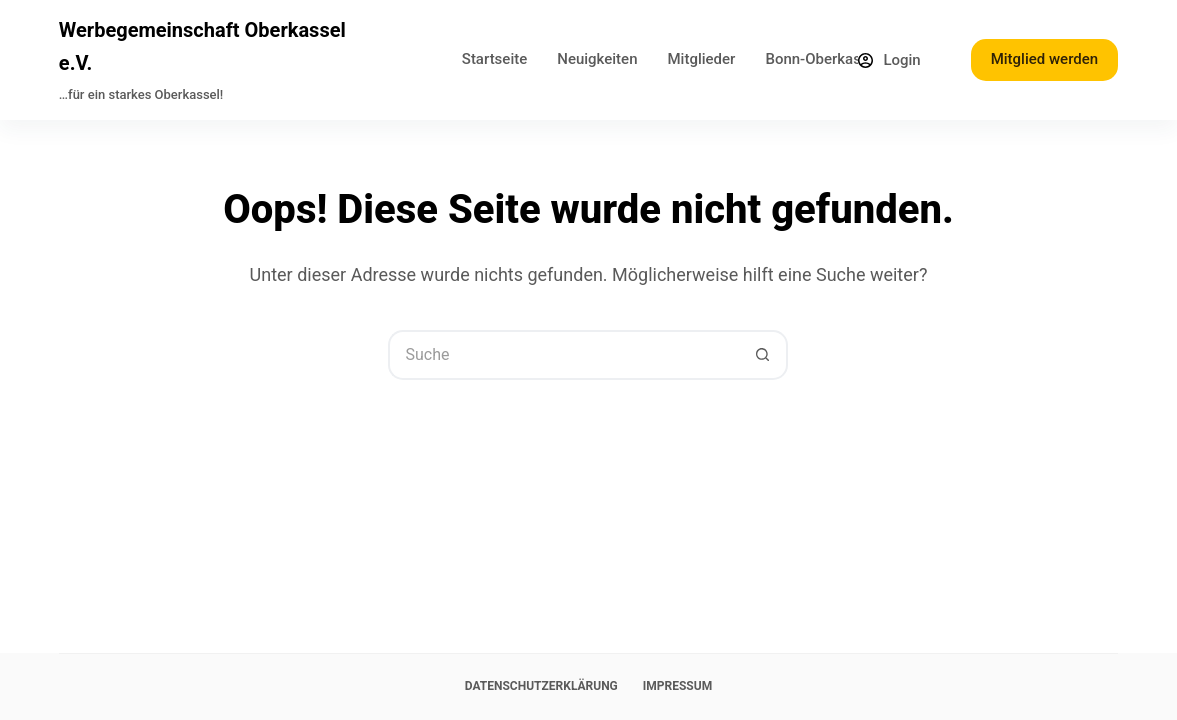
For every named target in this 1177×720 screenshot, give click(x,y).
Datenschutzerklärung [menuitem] (541, 686)
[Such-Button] (763, 355)
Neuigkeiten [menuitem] (597, 59)
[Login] (889, 60)
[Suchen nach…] (563, 355)
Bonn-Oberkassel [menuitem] (822, 59)
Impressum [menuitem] (677, 686)
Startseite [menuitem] (494, 59)
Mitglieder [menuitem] (702, 59)
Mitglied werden (1044, 59)
